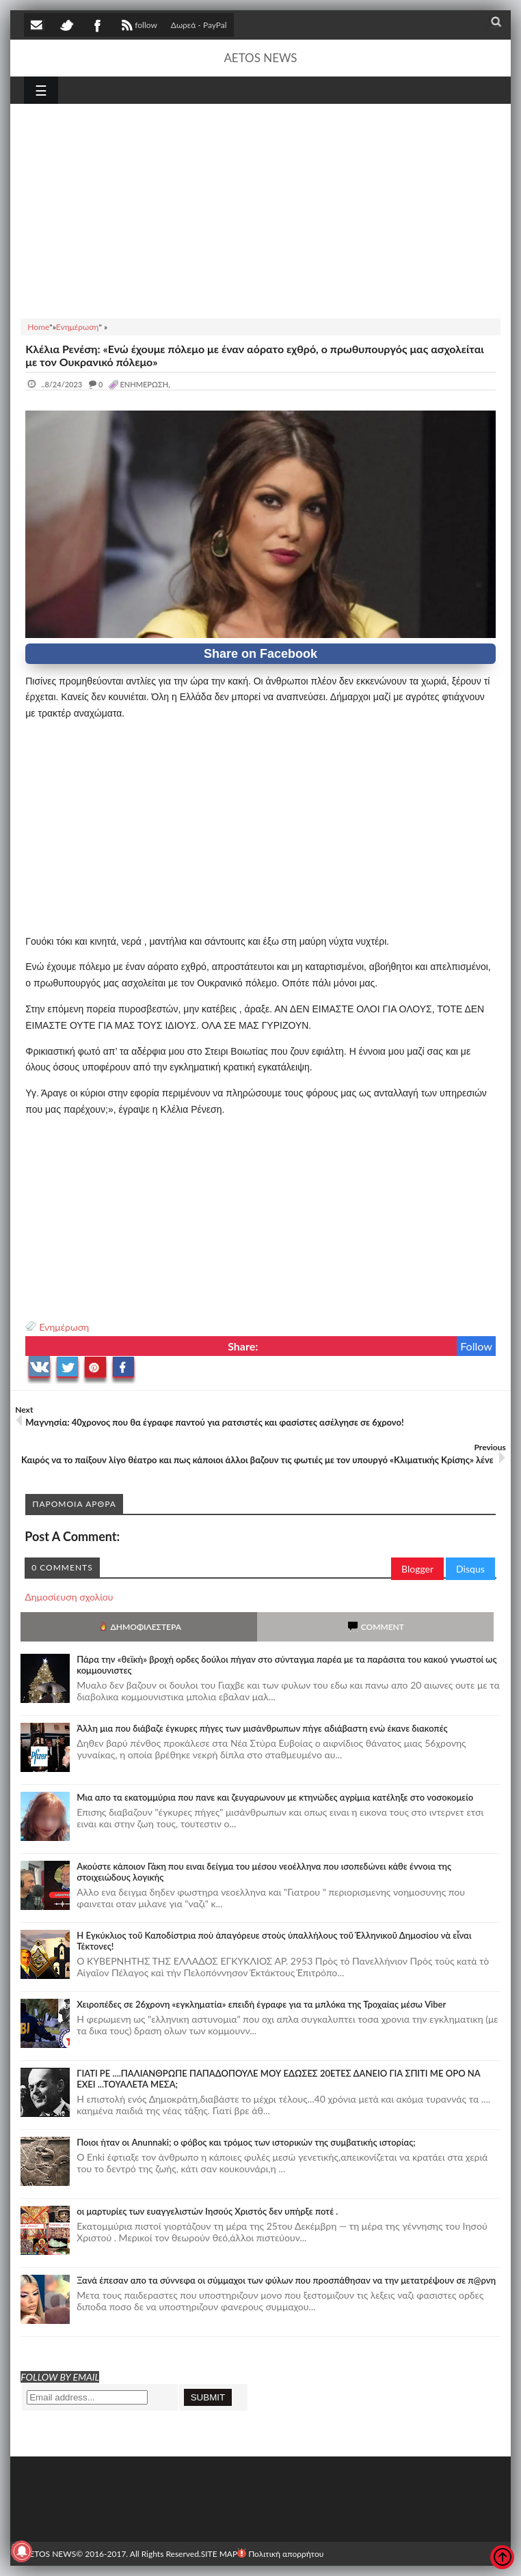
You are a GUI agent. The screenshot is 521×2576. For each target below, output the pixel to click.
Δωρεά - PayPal (199, 25)
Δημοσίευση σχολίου (69, 1597)
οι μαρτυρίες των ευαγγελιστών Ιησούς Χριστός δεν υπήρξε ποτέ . (207, 2211)
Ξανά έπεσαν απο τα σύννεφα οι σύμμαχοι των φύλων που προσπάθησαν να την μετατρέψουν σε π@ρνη (286, 2280)
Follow (476, 1346)
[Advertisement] (260, 209)
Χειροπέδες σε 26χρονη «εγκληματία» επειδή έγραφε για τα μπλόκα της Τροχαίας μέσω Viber (261, 2004)
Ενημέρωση (64, 1327)
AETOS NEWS (260, 58)
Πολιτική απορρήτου (280, 2554)
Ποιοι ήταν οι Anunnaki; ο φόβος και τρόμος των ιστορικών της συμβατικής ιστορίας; (246, 2142)
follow (137, 26)
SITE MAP (219, 2554)
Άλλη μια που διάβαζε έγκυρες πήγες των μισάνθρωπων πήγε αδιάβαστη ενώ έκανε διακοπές (262, 1728)
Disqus (470, 1569)
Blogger (417, 1569)
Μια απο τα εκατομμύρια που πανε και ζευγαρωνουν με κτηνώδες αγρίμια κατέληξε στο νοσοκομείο (275, 1797)
